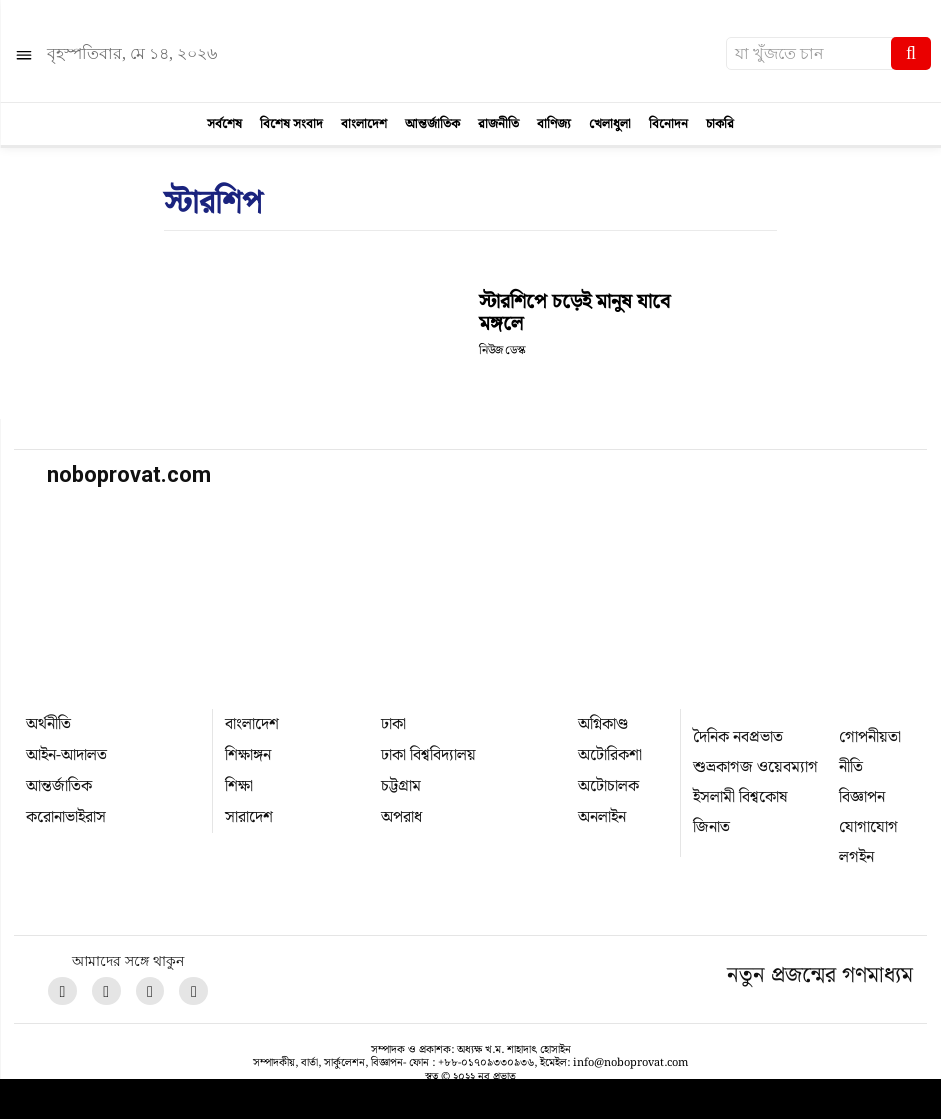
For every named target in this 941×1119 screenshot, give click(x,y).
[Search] (911, 53)
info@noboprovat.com (630, 1063)
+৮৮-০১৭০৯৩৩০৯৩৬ (486, 1063)
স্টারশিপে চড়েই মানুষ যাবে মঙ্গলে (574, 313)
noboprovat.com (129, 474)
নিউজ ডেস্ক (502, 350)
